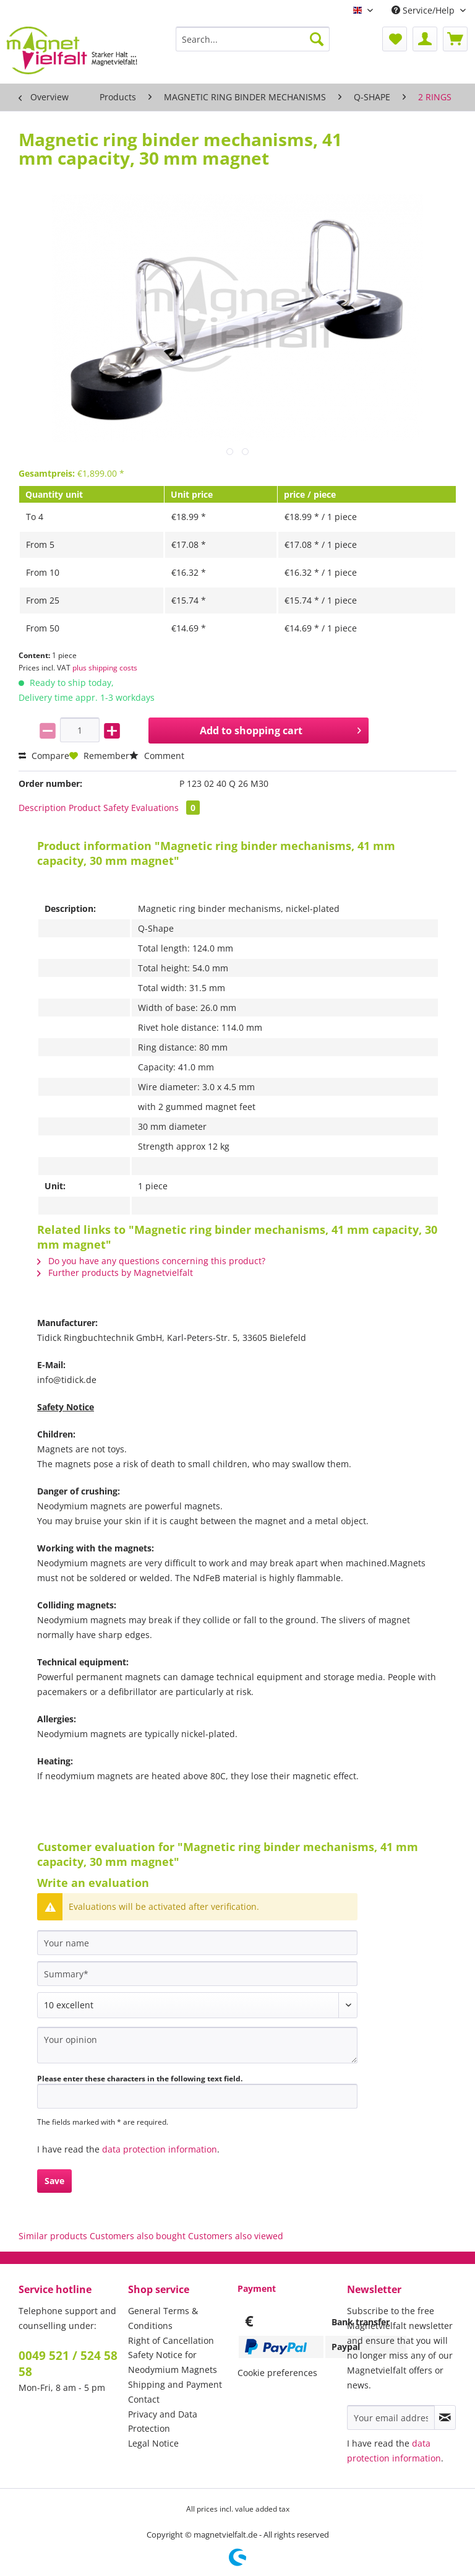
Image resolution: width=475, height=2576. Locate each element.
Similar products (53, 2236)
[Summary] (197, 1973)
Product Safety (99, 807)
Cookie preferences (277, 2373)
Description (42, 807)
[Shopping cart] (455, 39)
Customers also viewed (235, 2236)
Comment (156, 755)
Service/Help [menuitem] (424, 10)
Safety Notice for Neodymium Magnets (172, 2362)
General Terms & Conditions (163, 2318)
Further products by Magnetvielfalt (115, 1272)
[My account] (425, 39)
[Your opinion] (197, 2045)
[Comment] (197, 2005)
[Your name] (197, 1942)
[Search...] (253, 39)
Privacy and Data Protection (162, 2421)
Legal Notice (153, 2443)
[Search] (317, 39)
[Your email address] (391, 2417)
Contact (144, 2399)
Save (54, 2181)
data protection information (159, 2149)
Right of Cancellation (171, 2340)
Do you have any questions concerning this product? (151, 1261)
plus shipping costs (104, 667)
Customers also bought (138, 2236)
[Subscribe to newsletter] (445, 2417)
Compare (44, 755)
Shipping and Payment (175, 2384)
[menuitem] (253, 45)
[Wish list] (394, 39)
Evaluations (165, 807)
